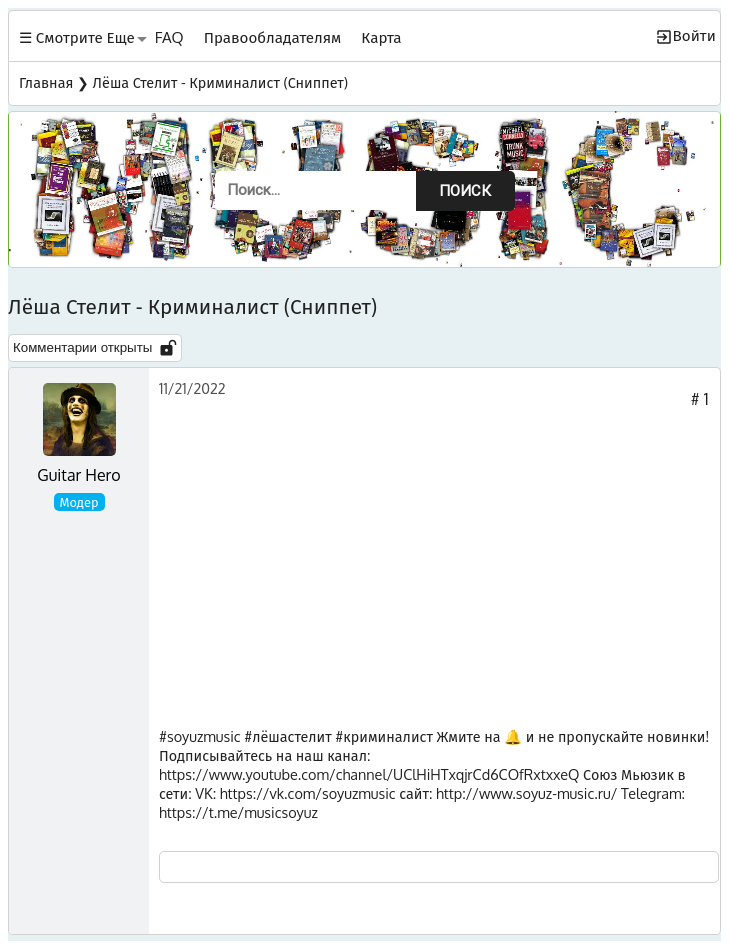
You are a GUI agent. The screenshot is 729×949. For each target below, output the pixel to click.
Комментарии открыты (95, 348)
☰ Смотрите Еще (77, 37)
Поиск (465, 191)
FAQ (169, 37)
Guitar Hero (78, 475)
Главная (46, 82)
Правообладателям (273, 37)
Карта (381, 37)
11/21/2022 (192, 388)
